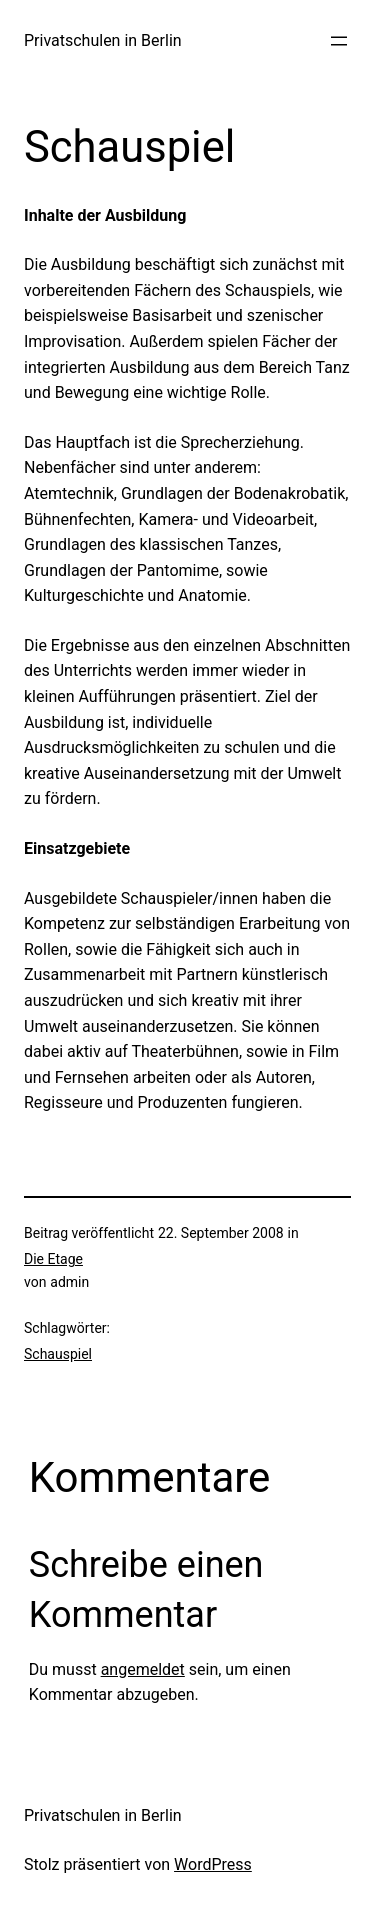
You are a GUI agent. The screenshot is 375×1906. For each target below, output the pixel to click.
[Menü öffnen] (339, 41)
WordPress (213, 1864)
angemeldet (143, 1669)
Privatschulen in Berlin (103, 40)
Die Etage (53, 1259)
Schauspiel (58, 1354)
